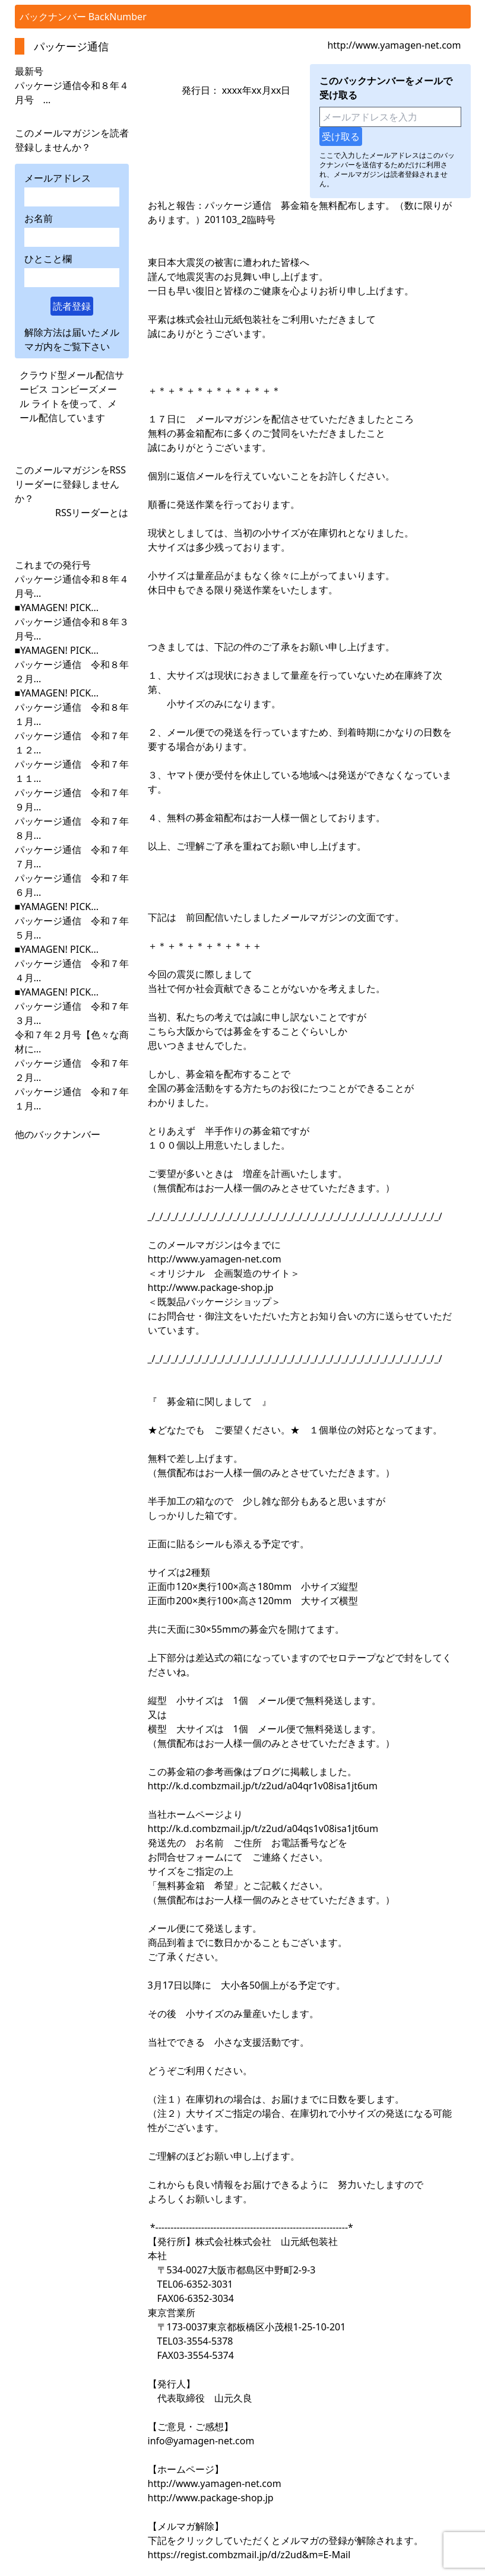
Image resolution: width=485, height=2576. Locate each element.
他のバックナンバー (57, 1134)
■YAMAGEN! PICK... (57, 607)
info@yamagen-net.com (201, 2440)
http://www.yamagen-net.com (394, 45)
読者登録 (72, 306)
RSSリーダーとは (92, 512)
